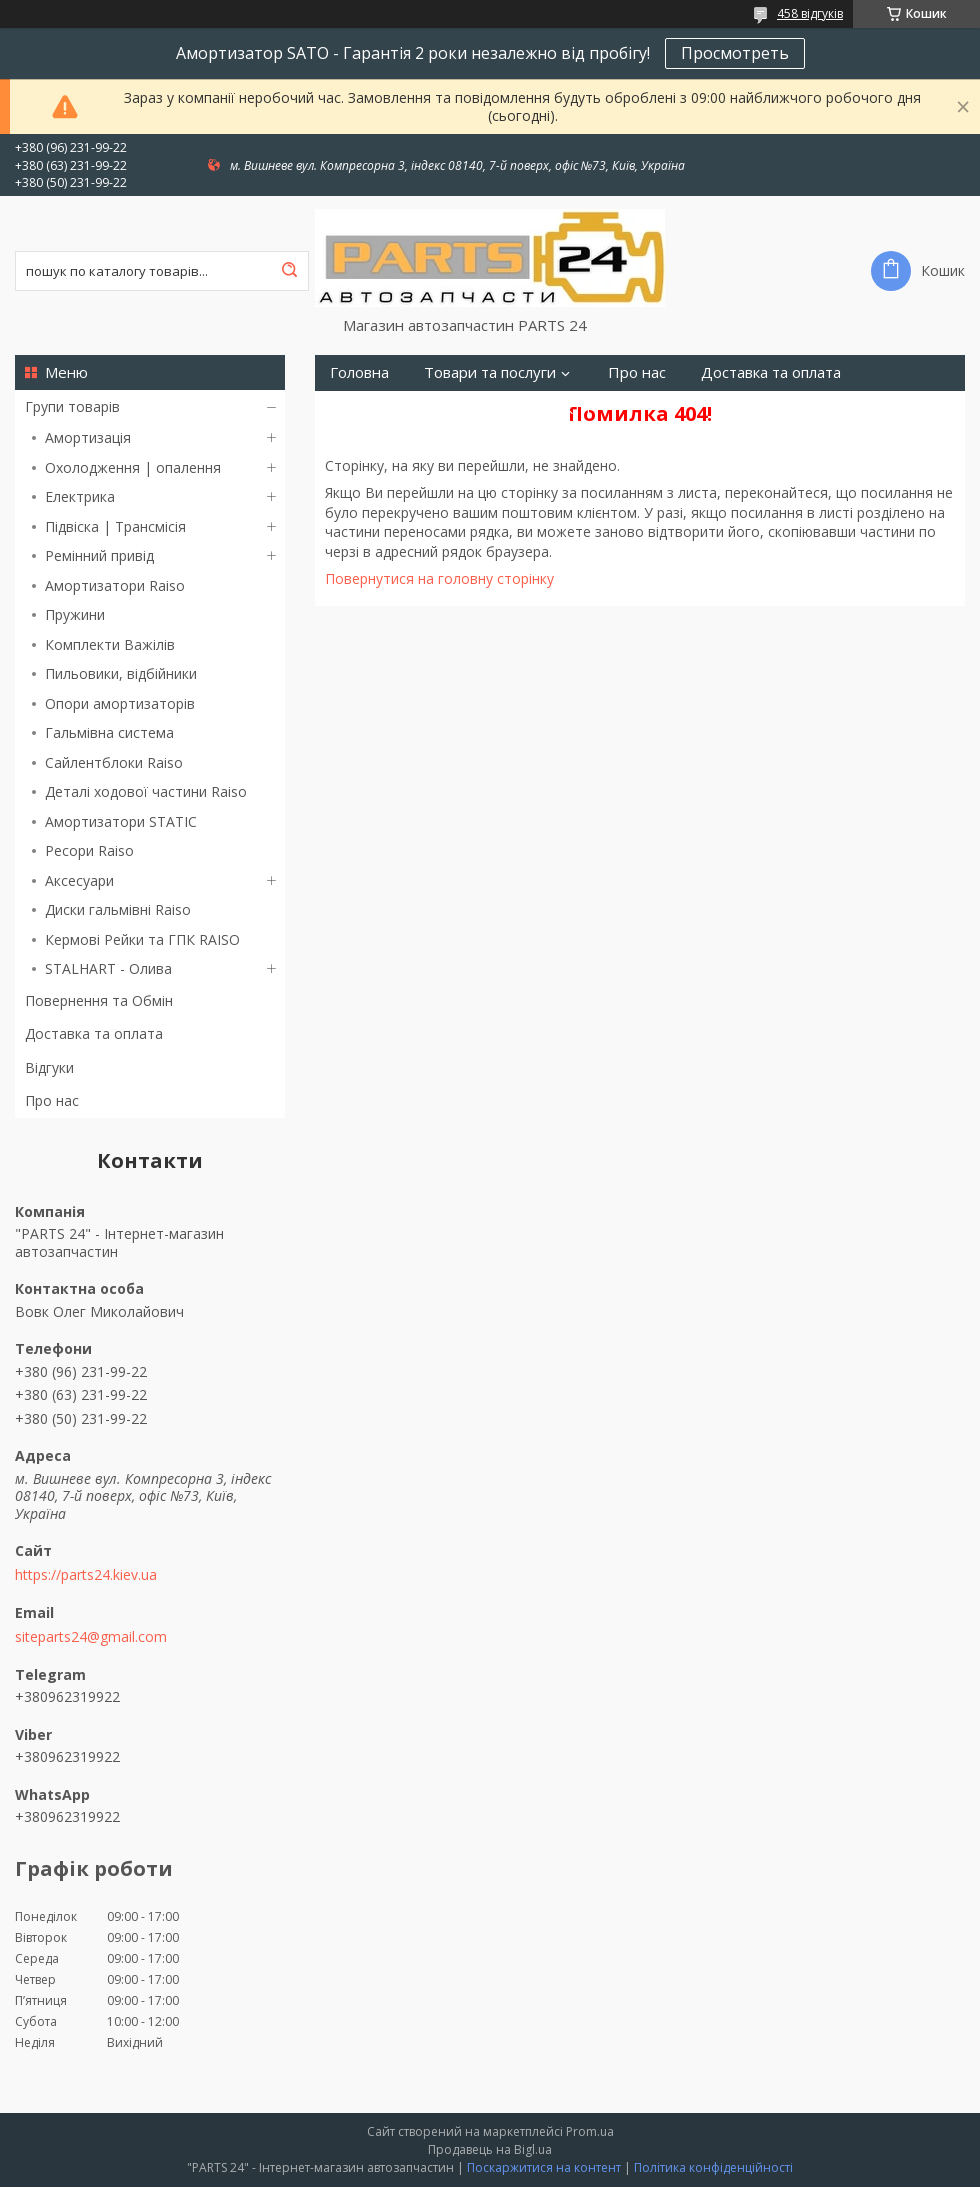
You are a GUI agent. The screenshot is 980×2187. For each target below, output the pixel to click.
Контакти (556, 408)
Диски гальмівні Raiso (118, 909)
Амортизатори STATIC (121, 821)
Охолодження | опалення (133, 467)
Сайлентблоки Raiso (114, 762)
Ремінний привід (99, 555)
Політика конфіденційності (713, 2167)
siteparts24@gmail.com (91, 1637)
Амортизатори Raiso (115, 585)
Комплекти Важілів (110, 644)
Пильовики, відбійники (121, 673)
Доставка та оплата (94, 1033)
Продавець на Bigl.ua (490, 2149)
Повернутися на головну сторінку (439, 578)
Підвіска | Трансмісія (115, 526)
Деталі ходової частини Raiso (146, 791)
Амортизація (88, 437)
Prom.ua (590, 2131)
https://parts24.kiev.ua (86, 1575)
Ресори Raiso (89, 850)
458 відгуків (810, 13)
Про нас (52, 1100)
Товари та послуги (490, 372)
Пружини (75, 614)
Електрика (80, 496)
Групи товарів (72, 406)
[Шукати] (289, 271)
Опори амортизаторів (120, 703)
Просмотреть (735, 53)
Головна (359, 372)
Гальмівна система (109, 732)
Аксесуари (79, 880)
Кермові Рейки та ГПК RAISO (142, 939)
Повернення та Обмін (99, 1000)
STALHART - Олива (108, 968)
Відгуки (49, 1067)
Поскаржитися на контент (544, 2167)
